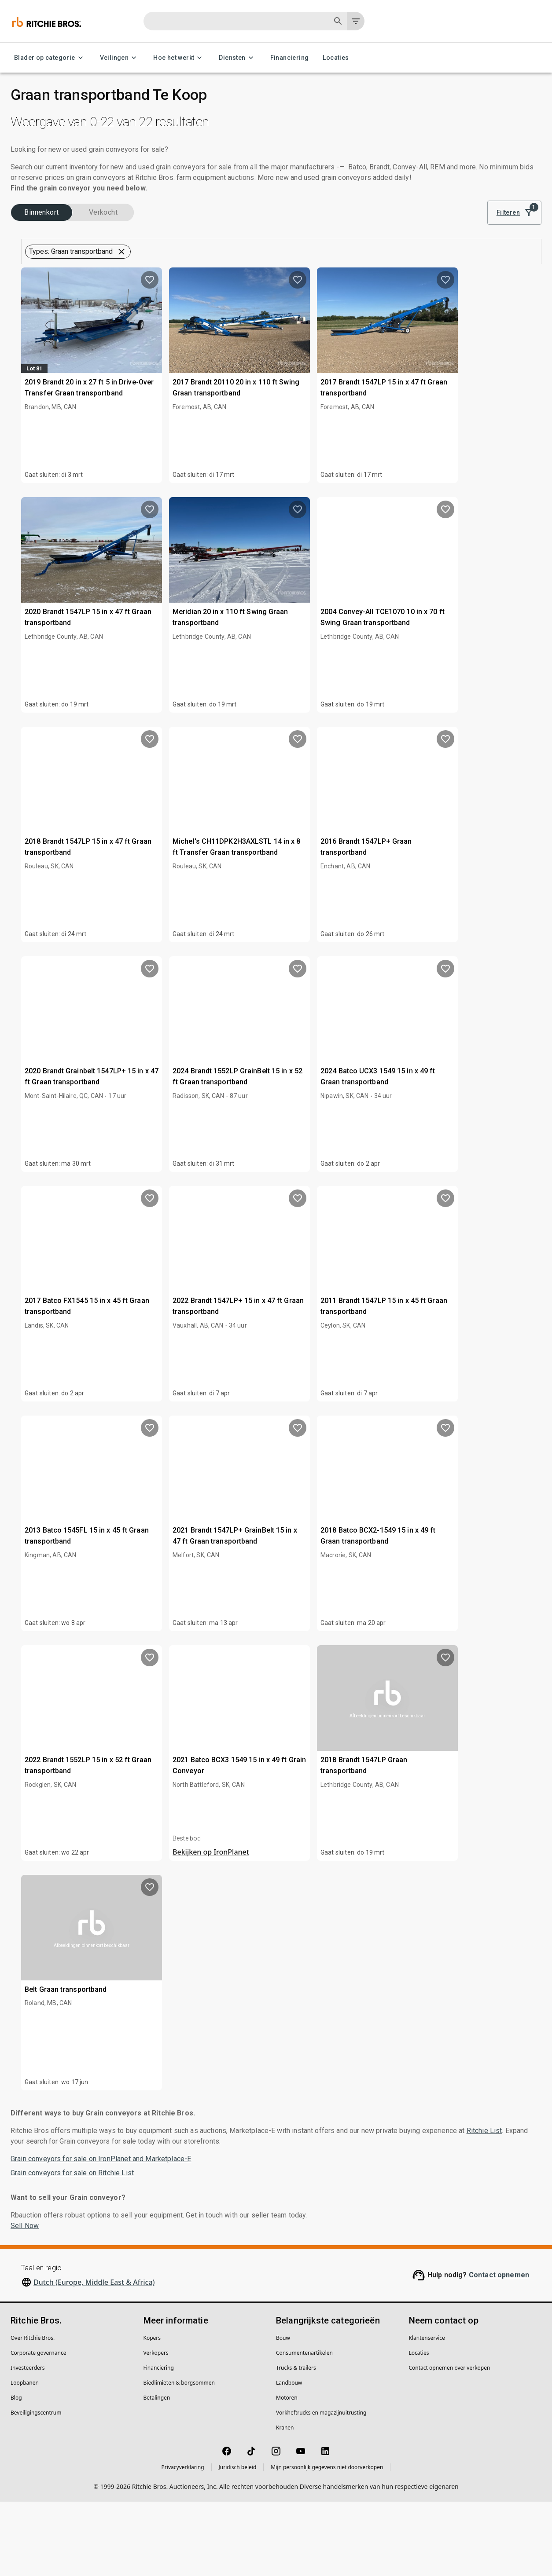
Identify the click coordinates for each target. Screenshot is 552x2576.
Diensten (237, 58)
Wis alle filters (394, 284)
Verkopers (156, 2427)
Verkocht (118, 263)
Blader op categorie (50, 58)
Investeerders (28, 2442)
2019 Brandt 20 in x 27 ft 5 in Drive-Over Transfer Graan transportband (225, 449)
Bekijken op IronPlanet (341, 1926)
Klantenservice (427, 2412)
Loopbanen (25, 2457)
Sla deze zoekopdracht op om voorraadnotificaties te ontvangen (358, 308)
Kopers (152, 2412)
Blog (16, 2472)
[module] (391, 247)
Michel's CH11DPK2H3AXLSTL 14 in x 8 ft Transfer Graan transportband (357, 908)
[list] (421, 247)
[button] (82, 300)
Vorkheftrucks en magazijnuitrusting (321, 2487)
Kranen (285, 2502)
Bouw (283, 2412)
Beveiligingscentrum (36, 2487)
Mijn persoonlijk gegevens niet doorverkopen (327, 2541)
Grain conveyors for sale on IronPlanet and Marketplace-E (101, 2233)
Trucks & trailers (296, 2442)
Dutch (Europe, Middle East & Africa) (94, 2356)
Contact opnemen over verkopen (449, 2442)
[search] (144, 778)
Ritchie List (484, 2205)
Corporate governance (38, 2427)
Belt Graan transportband (220, 2046)
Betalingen (157, 2472)
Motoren (287, 2472)
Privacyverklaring (183, 2541)
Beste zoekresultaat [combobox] (481, 248)
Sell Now (25, 2300)
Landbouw (289, 2457)
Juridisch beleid (238, 2541)
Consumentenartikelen (304, 2427)
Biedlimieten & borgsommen (179, 2457)
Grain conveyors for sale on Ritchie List (72, 2247)
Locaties (335, 58)
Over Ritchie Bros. (33, 2412)
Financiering (290, 58)
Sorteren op (463, 235)
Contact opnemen (499, 2349)
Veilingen (119, 58)
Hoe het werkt (179, 58)
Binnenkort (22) (46, 263)
